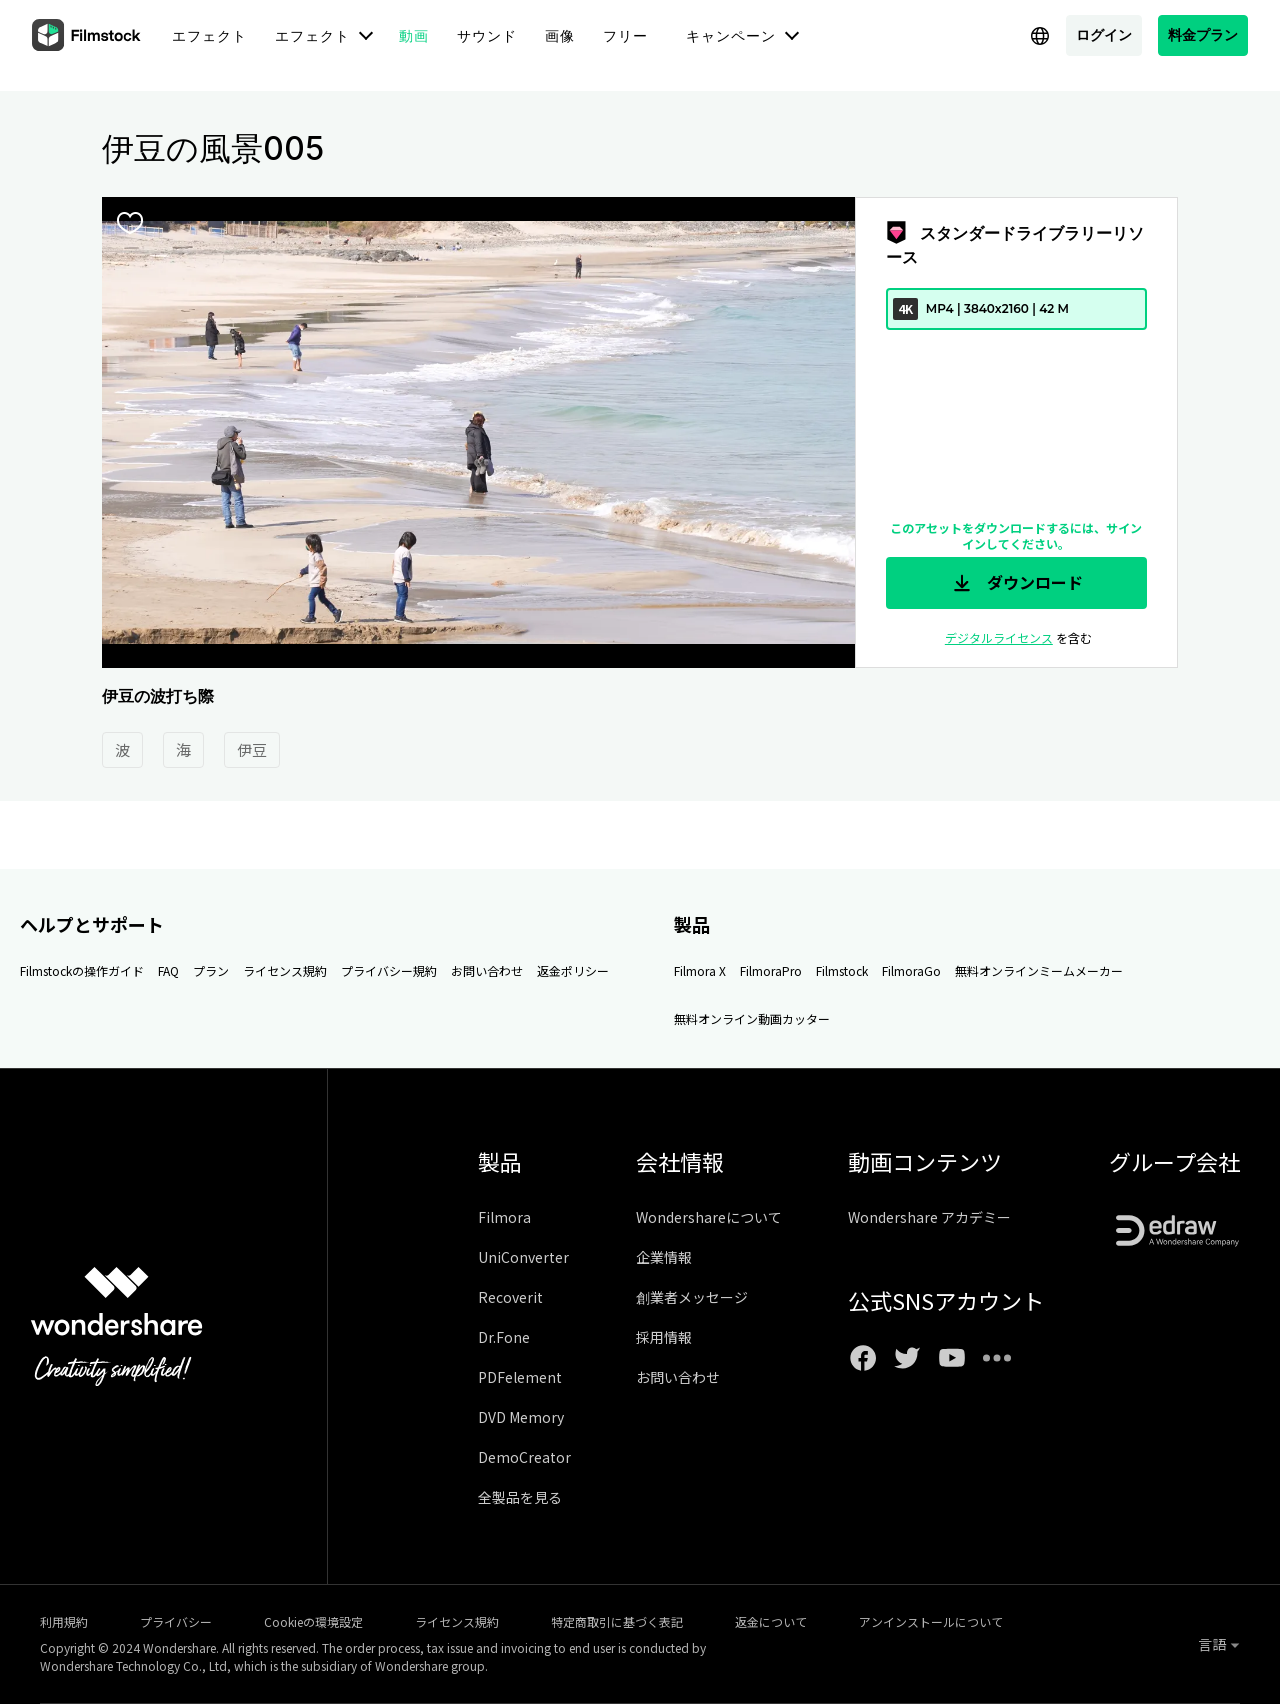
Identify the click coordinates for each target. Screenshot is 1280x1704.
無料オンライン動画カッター (752, 1018)
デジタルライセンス (999, 637)
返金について (771, 1621)
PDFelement (520, 1377)
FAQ (168, 970)
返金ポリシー (573, 970)
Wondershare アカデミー (929, 1217)
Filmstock (842, 970)
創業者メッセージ (692, 1297)
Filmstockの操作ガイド (82, 970)
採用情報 (664, 1337)
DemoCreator (524, 1457)
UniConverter (523, 1257)
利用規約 (64, 1621)
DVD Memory (521, 1417)
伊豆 (252, 749)
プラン (211, 970)
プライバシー (176, 1621)
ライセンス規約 (285, 970)
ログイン (1104, 34)
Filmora (504, 1217)
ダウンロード (1016, 583)
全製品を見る (520, 1497)
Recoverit (510, 1297)
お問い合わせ (487, 970)
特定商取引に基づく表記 (617, 1621)
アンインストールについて (931, 1621)
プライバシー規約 (389, 970)
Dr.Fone (504, 1337)
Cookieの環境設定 (313, 1621)
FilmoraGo (911, 970)
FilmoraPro (771, 970)
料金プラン (1203, 34)
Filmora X (700, 970)
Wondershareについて (709, 1217)
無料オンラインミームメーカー (1039, 970)
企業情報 (664, 1257)
